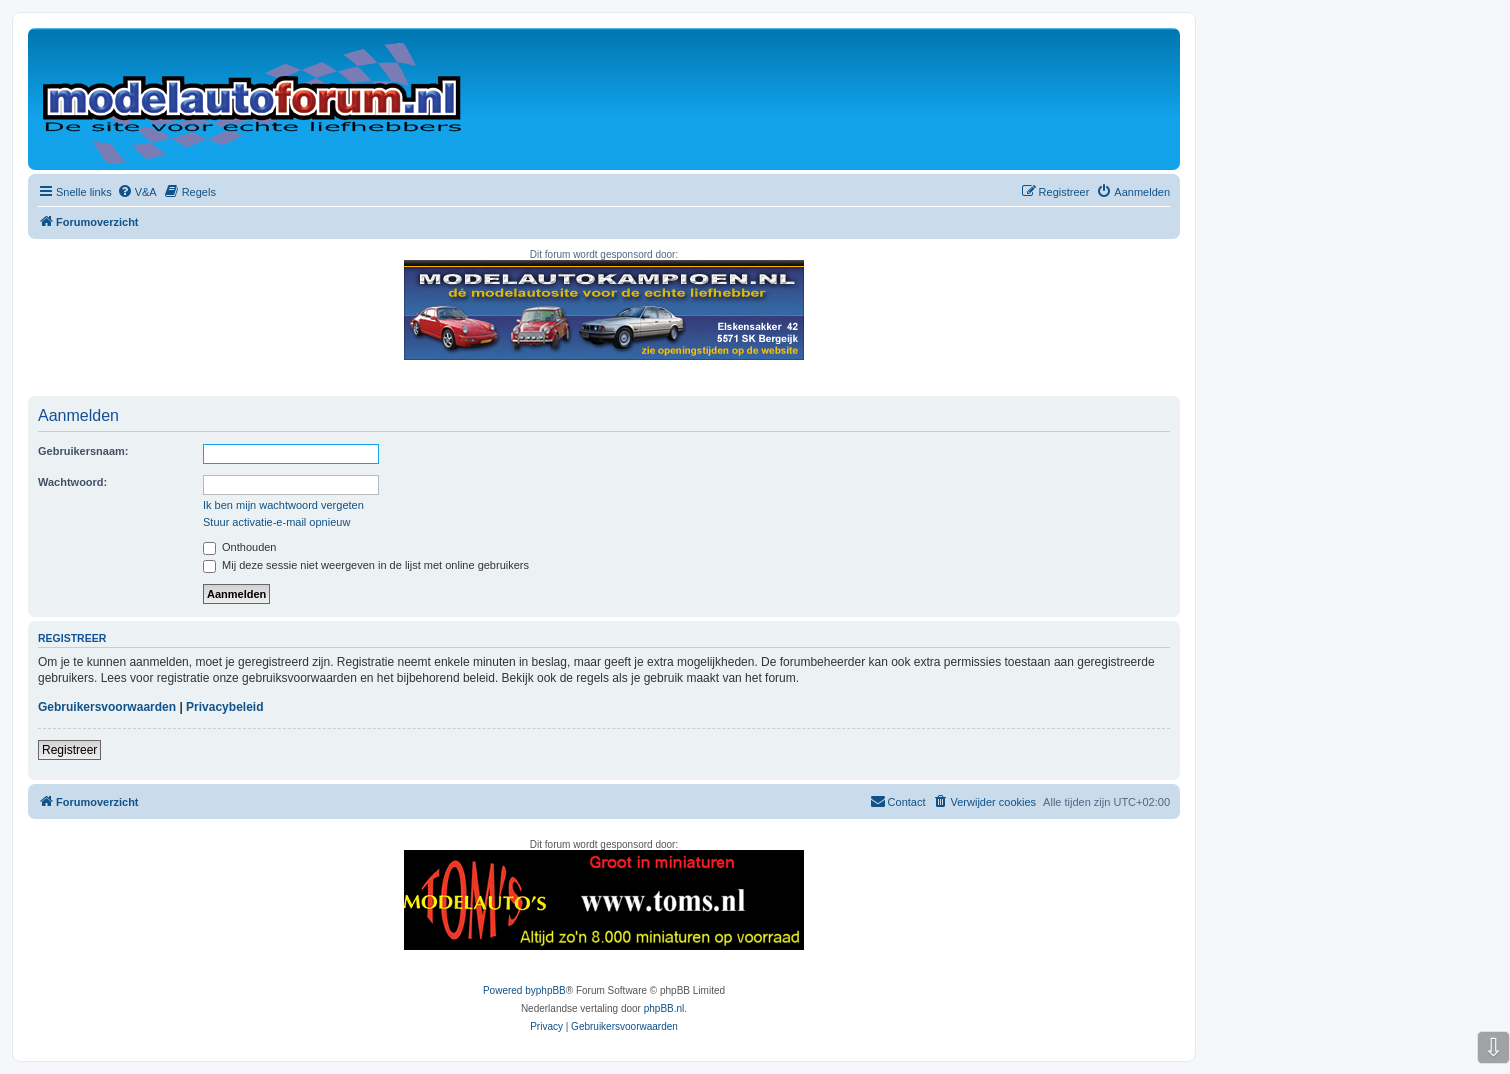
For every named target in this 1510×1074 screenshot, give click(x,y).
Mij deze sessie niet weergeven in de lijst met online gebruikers (366, 565)
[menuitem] (137, 192)
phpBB (551, 990)
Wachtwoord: (72, 482)
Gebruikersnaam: (83, 451)
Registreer (69, 750)
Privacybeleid (224, 707)
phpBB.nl (664, 1008)
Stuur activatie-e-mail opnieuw (276, 522)
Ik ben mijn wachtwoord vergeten (283, 505)
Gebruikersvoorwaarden (107, 707)
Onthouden (240, 547)
